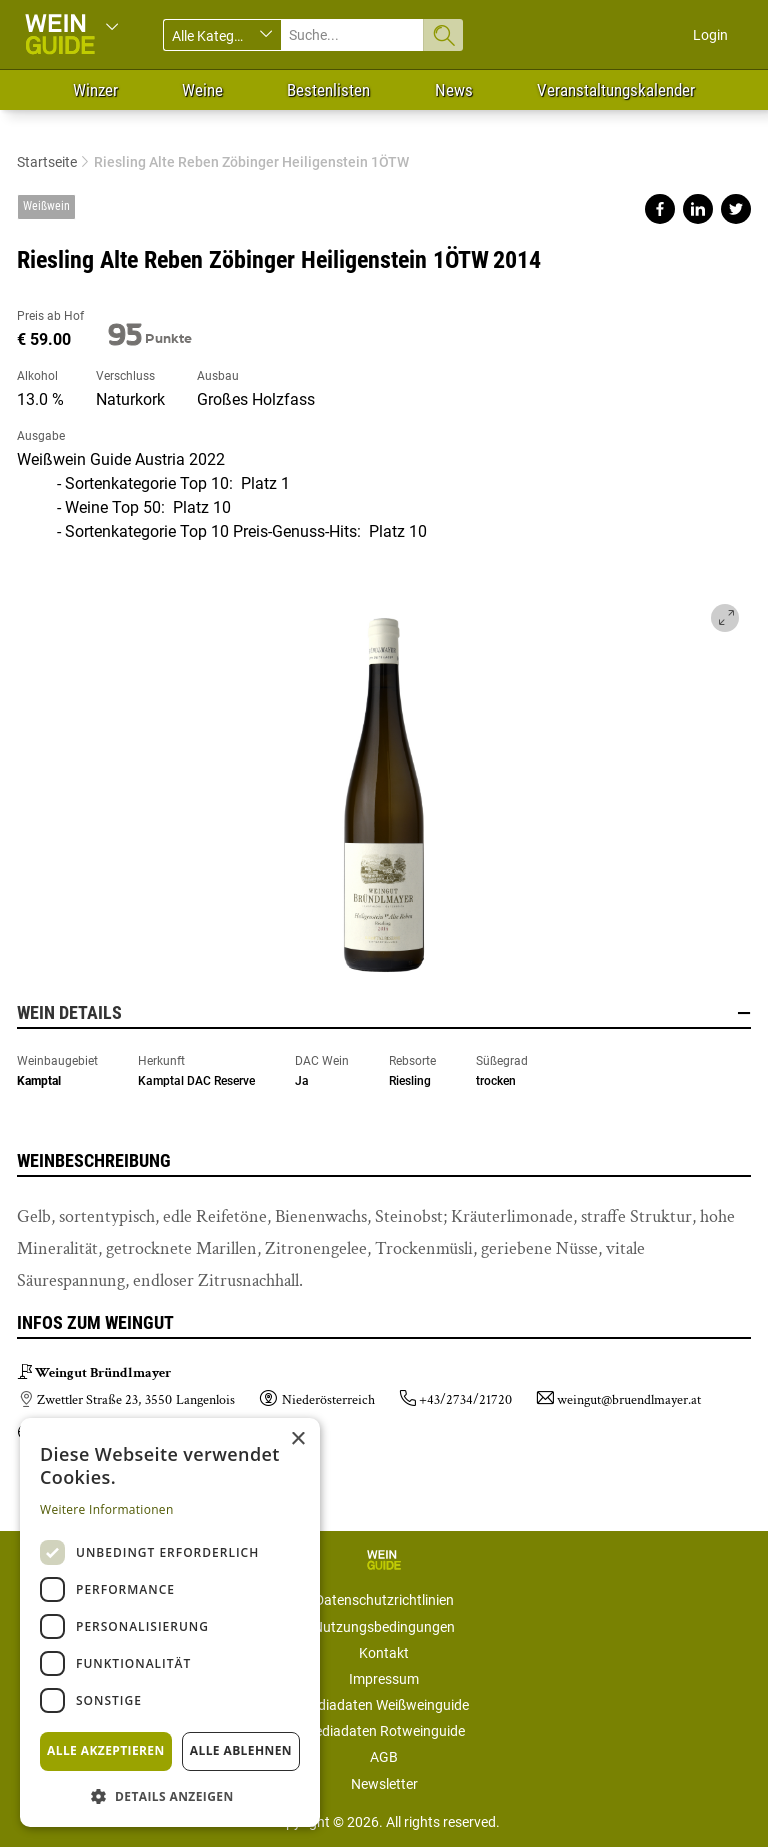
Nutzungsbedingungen (384, 1627)
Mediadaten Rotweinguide (384, 1731)
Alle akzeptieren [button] (106, 1750)
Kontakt (384, 1653)
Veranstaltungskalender (616, 90)
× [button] (297, 1439)
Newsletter (384, 1784)
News (454, 90)
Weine (202, 90)
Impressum (384, 1679)
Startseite (47, 162)
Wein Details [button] (384, 1013)
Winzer (95, 90)
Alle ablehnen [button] (241, 1750)
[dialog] (170, 1622)
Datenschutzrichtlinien (384, 1600)
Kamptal (39, 1081)
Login (710, 35)
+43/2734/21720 (465, 1400)
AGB (384, 1757)
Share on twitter (736, 209)
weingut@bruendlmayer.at (629, 1400)
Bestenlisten (328, 90)
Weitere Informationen (107, 1509)
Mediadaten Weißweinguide (384, 1705)
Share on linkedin (698, 209)
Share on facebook (660, 209)
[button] (170, 1795)
